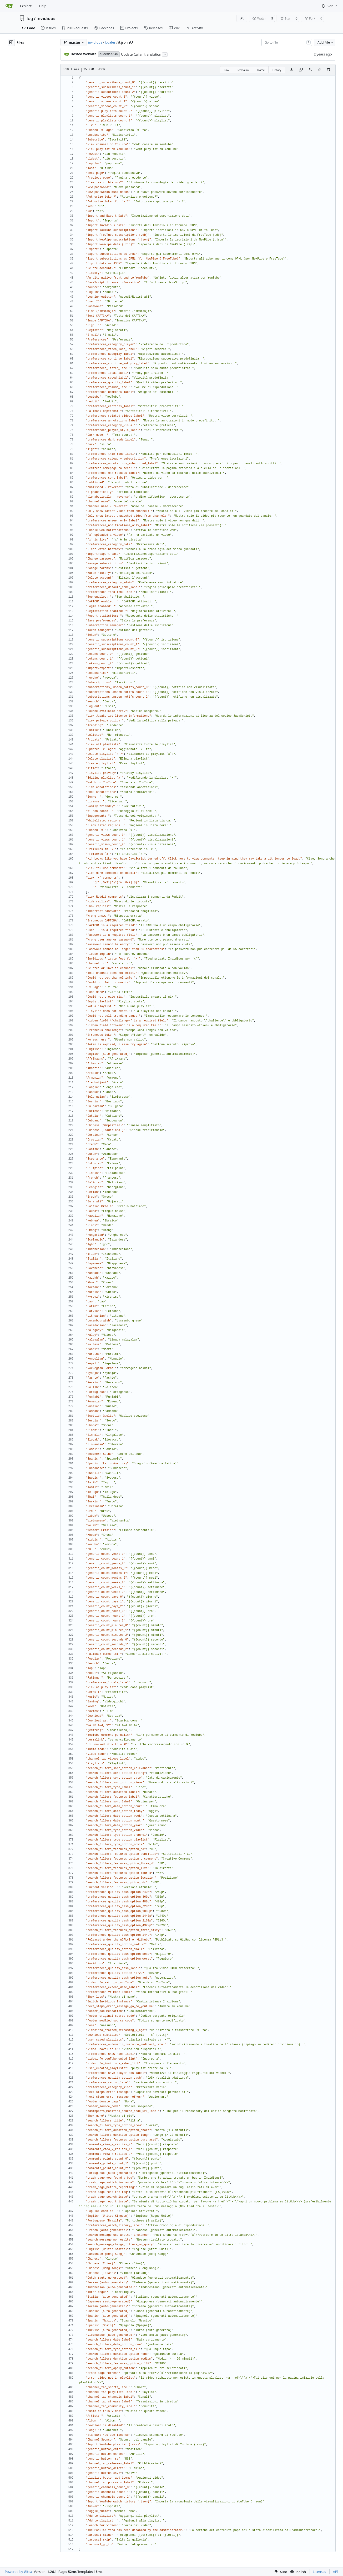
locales (110, 42)
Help (42, 6)
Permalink (243, 70)
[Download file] (291, 70)
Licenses (319, 2571)
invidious (45, 18)
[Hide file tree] (11, 42)
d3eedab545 (109, 54)
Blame (261, 70)
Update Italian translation (141, 54)
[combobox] (286, 42)
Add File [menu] (326, 42)
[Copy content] (301, 70)
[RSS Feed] (242, 18)
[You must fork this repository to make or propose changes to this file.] (319, 70)
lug (30, 18)
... (164, 54)
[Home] (9, 6)
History (276, 70)
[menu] (280, 2572)
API (335, 2571)
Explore (26, 6)
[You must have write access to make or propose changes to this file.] (329, 70)
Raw (226, 70)
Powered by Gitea (18, 2571)
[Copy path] (131, 42)
